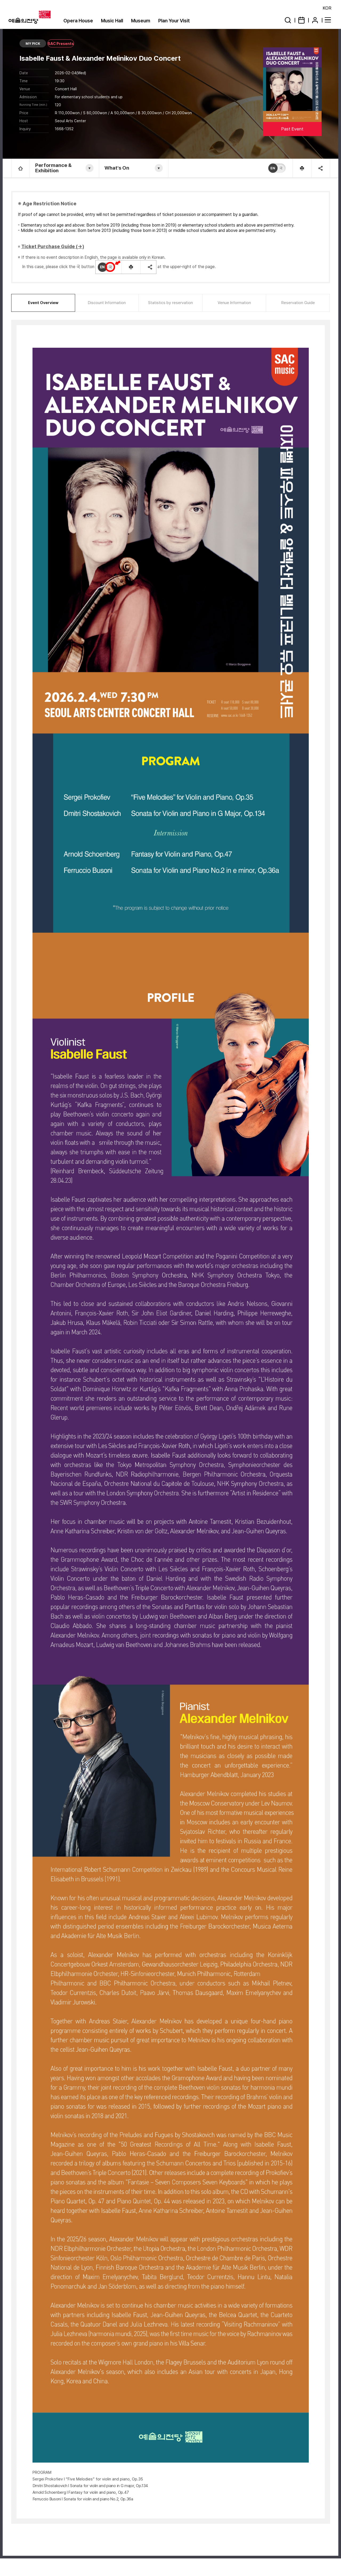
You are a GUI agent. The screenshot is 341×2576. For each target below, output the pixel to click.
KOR (327, 8)
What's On (116, 168)
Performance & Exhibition (53, 168)
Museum (140, 20)
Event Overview (43, 302)
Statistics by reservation (170, 302)
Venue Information (234, 302)
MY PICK (33, 44)
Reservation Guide (298, 302)
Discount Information (107, 302)
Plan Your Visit (174, 20)
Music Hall (112, 20)
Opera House (78, 20)
